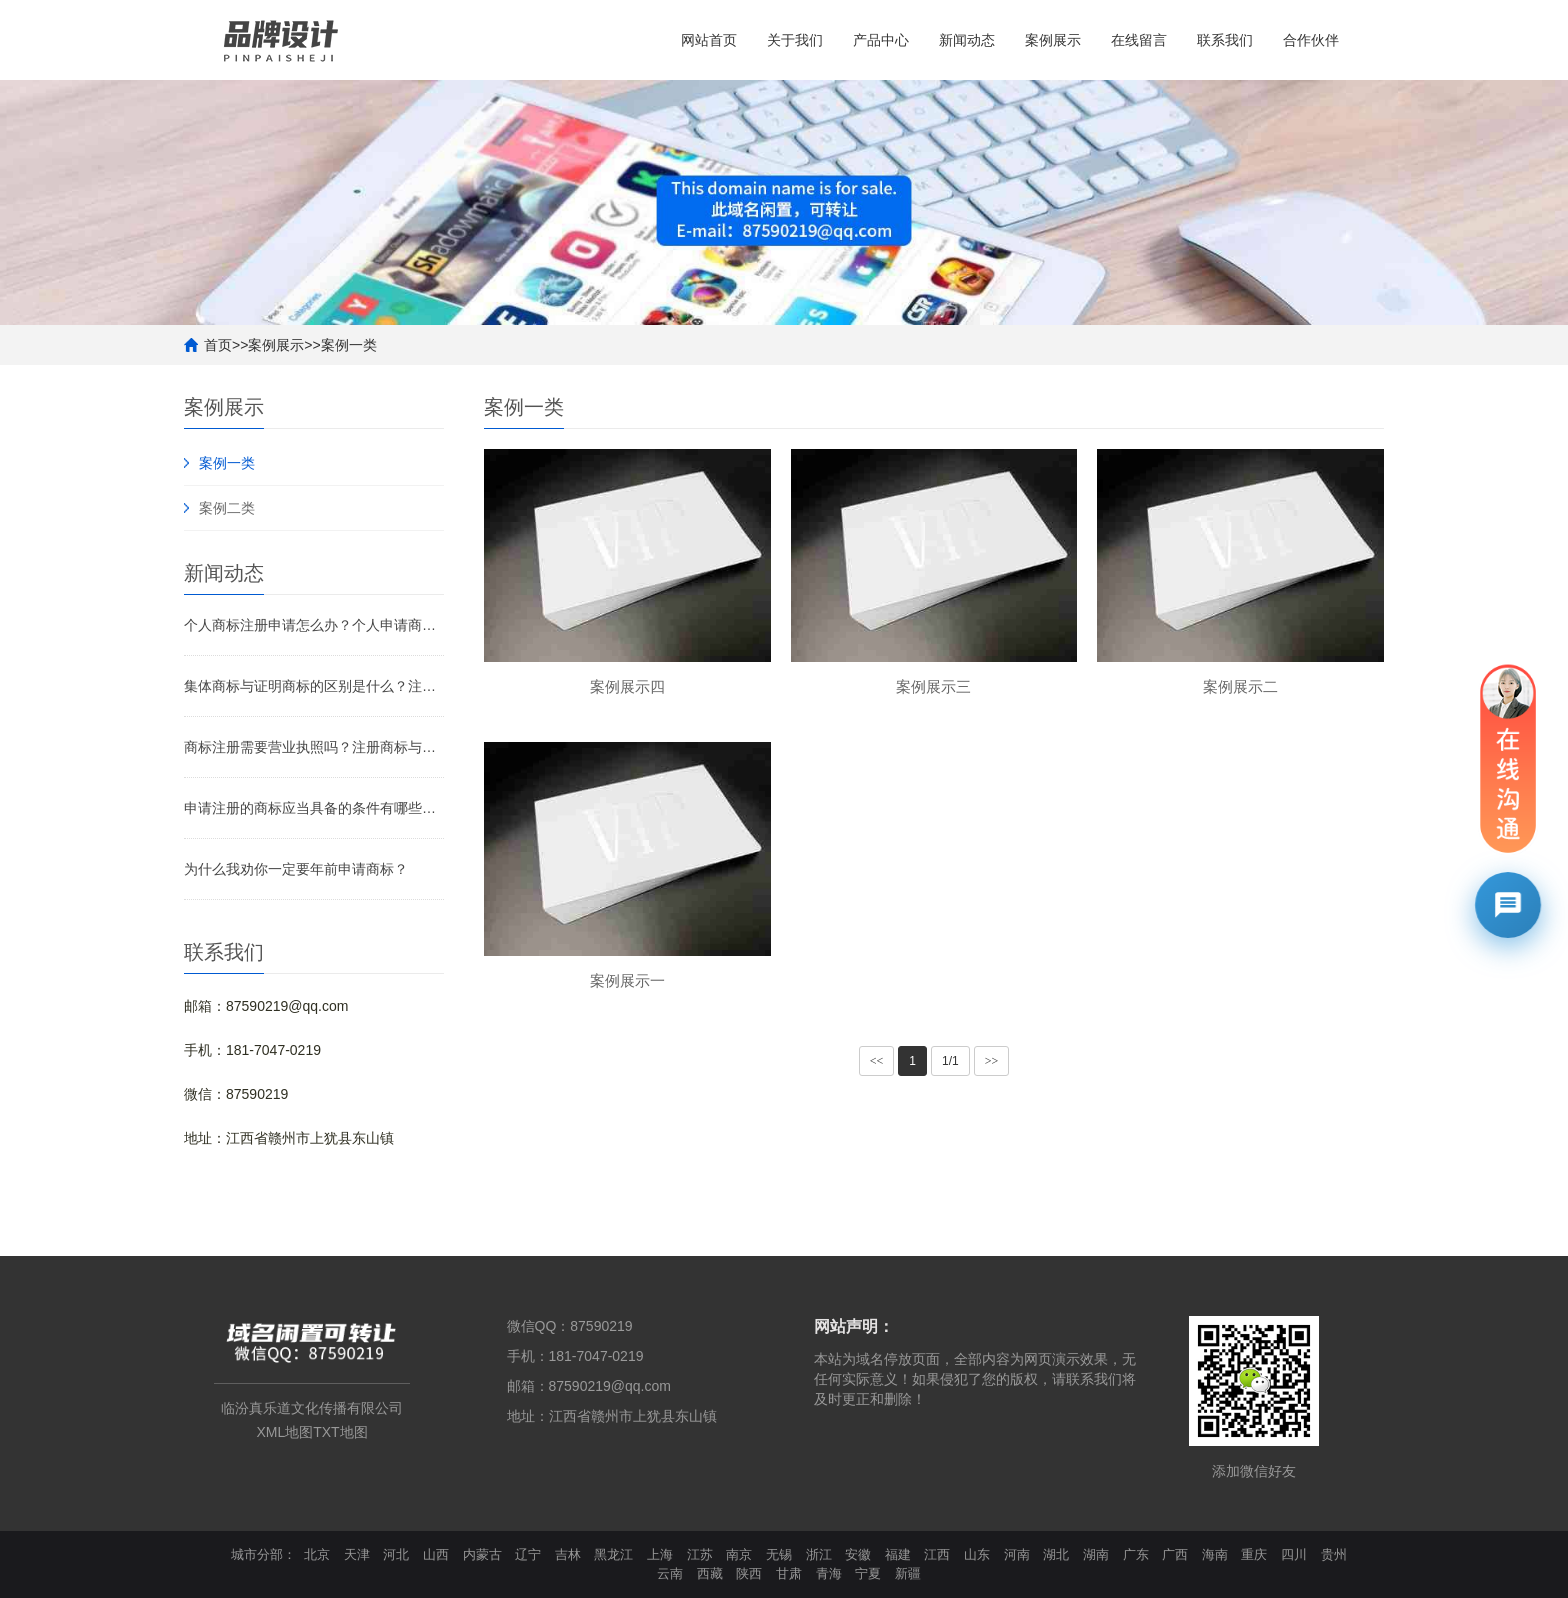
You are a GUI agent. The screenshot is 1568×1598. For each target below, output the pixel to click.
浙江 (819, 1554)
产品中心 (881, 40)
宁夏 (868, 1573)
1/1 (950, 1061)
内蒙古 (482, 1554)
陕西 (749, 1573)
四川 (1294, 1554)
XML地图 (284, 1432)
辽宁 (528, 1554)
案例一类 (349, 345)
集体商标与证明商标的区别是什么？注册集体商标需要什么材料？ (314, 686)
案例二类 (227, 508)
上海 (660, 1554)
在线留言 (1139, 40)
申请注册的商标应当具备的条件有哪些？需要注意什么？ (314, 808)
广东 (1136, 1554)
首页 (218, 345)
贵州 (1334, 1554)
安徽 (858, 1554)
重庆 (1254, 1554)
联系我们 (1225, 40)
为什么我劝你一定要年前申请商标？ (296, 869)
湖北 (1056, 1554)
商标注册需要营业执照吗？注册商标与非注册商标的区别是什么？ (314, 747)
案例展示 (1053, 40)
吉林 (568, 1554)
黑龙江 (613, 1554)
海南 (1215, 1554)
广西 (1175, 1554)
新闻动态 (967, 40)
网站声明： (854, 1326)
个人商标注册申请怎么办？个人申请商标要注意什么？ (314, 625)
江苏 (700, 1554)
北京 (317, 1554)
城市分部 (257, 1554)
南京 (739, 1554)
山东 (977, 1554)
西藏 (710, 1573)
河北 (396, 1554)
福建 (898, 1554)
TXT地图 (340, 1432)
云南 (670, 1573)
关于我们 (795, 40)
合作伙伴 (1311, 40)
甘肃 (789, 1573)
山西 (436, 1554)
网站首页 (709, 40)
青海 (829, 1573)
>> (992, 1061)
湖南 (1096, 1554)
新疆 (908, 1573)
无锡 (779, 1554)
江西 (937, 1554)
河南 (1017, 1554)
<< (877, 1061)
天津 (357, 1554)
